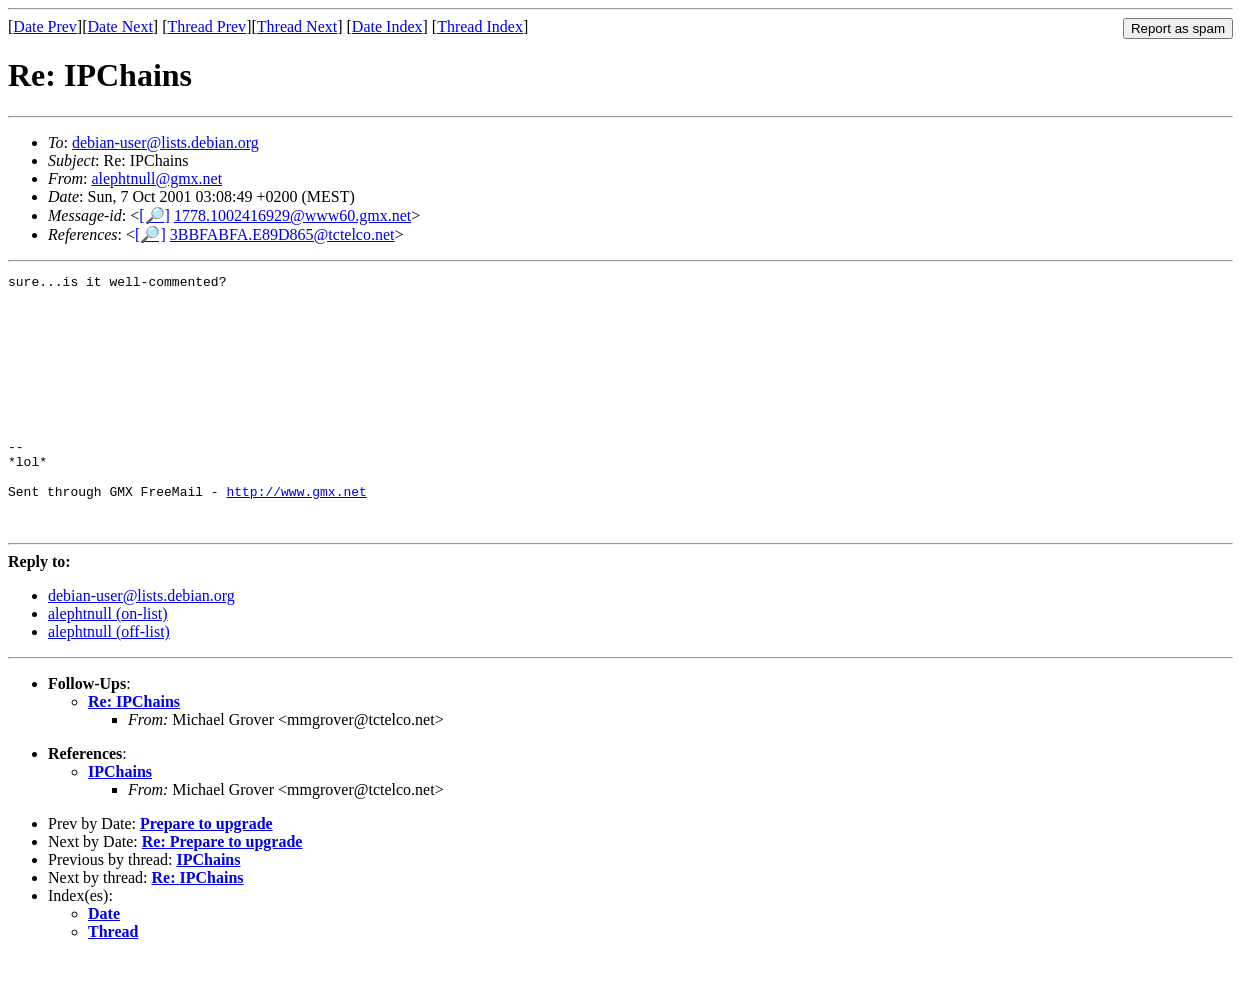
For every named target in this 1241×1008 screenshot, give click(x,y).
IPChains (120, 822)
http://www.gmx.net (296, 536)
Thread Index (480, 26)
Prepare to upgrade (206, 874)
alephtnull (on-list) (108, 664)
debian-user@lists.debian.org (165, 142)
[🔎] (154, 215)
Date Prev (45, 26)
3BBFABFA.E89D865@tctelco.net (282, 234)
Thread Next (297, 26)
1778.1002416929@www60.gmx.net (292, 215)
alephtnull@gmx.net (156, 178)
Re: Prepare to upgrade (222, 892)
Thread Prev (206, 26)
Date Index (387, 26)
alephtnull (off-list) (109, 682)
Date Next (120, 26)
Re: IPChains (134, 752)
